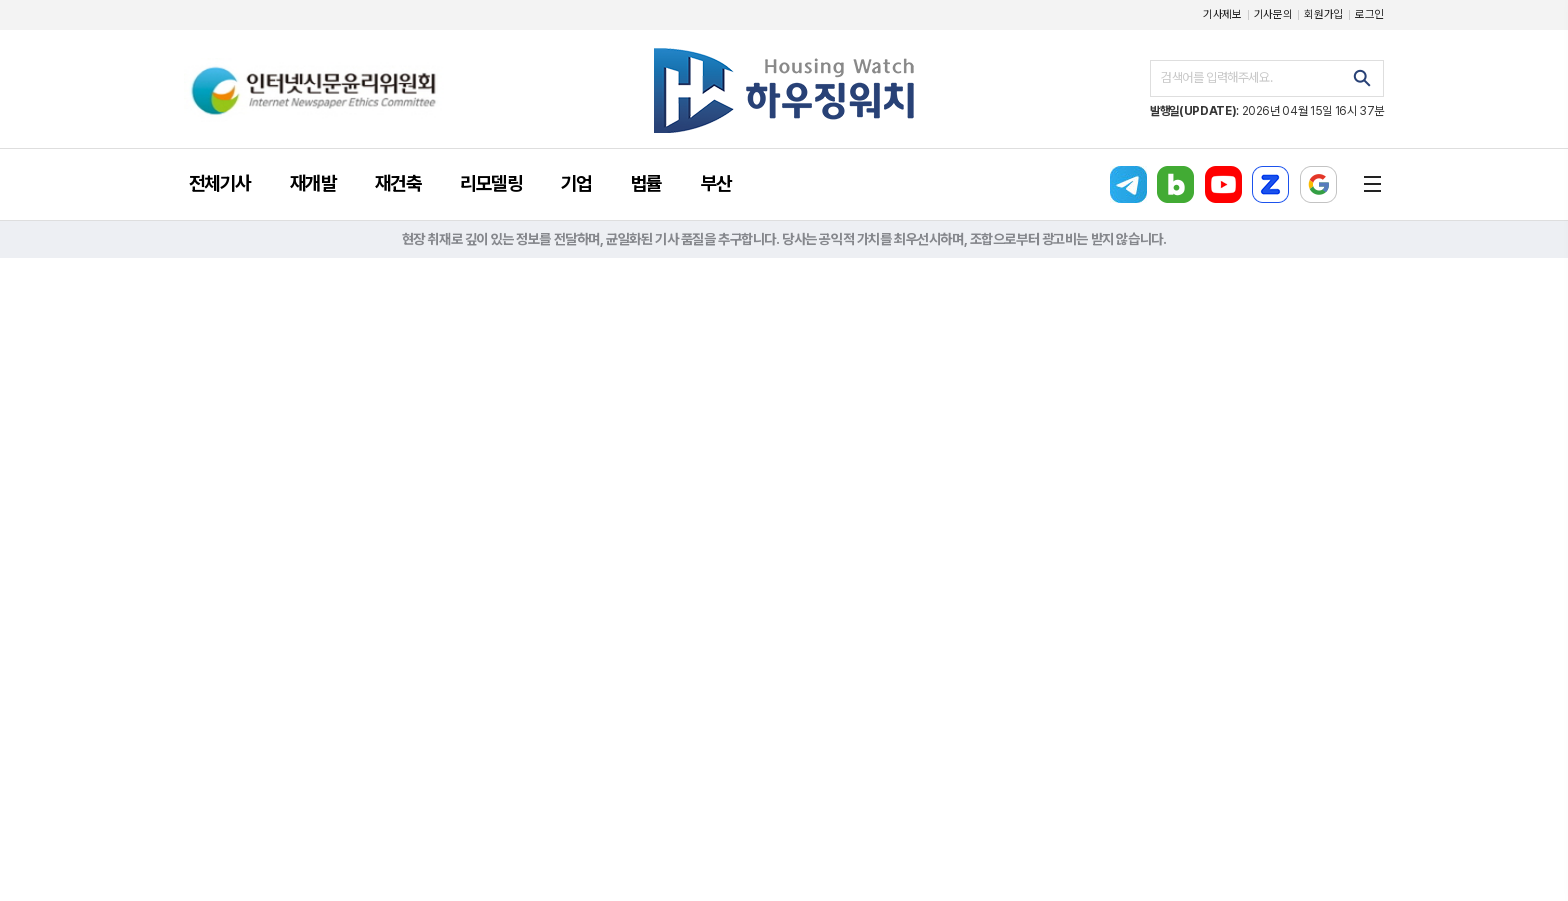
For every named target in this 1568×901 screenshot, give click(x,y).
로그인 (1369, 14)
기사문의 (1273, 14)
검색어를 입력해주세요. (1216, 77)
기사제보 (1222, 14)
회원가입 (1323, 14)
